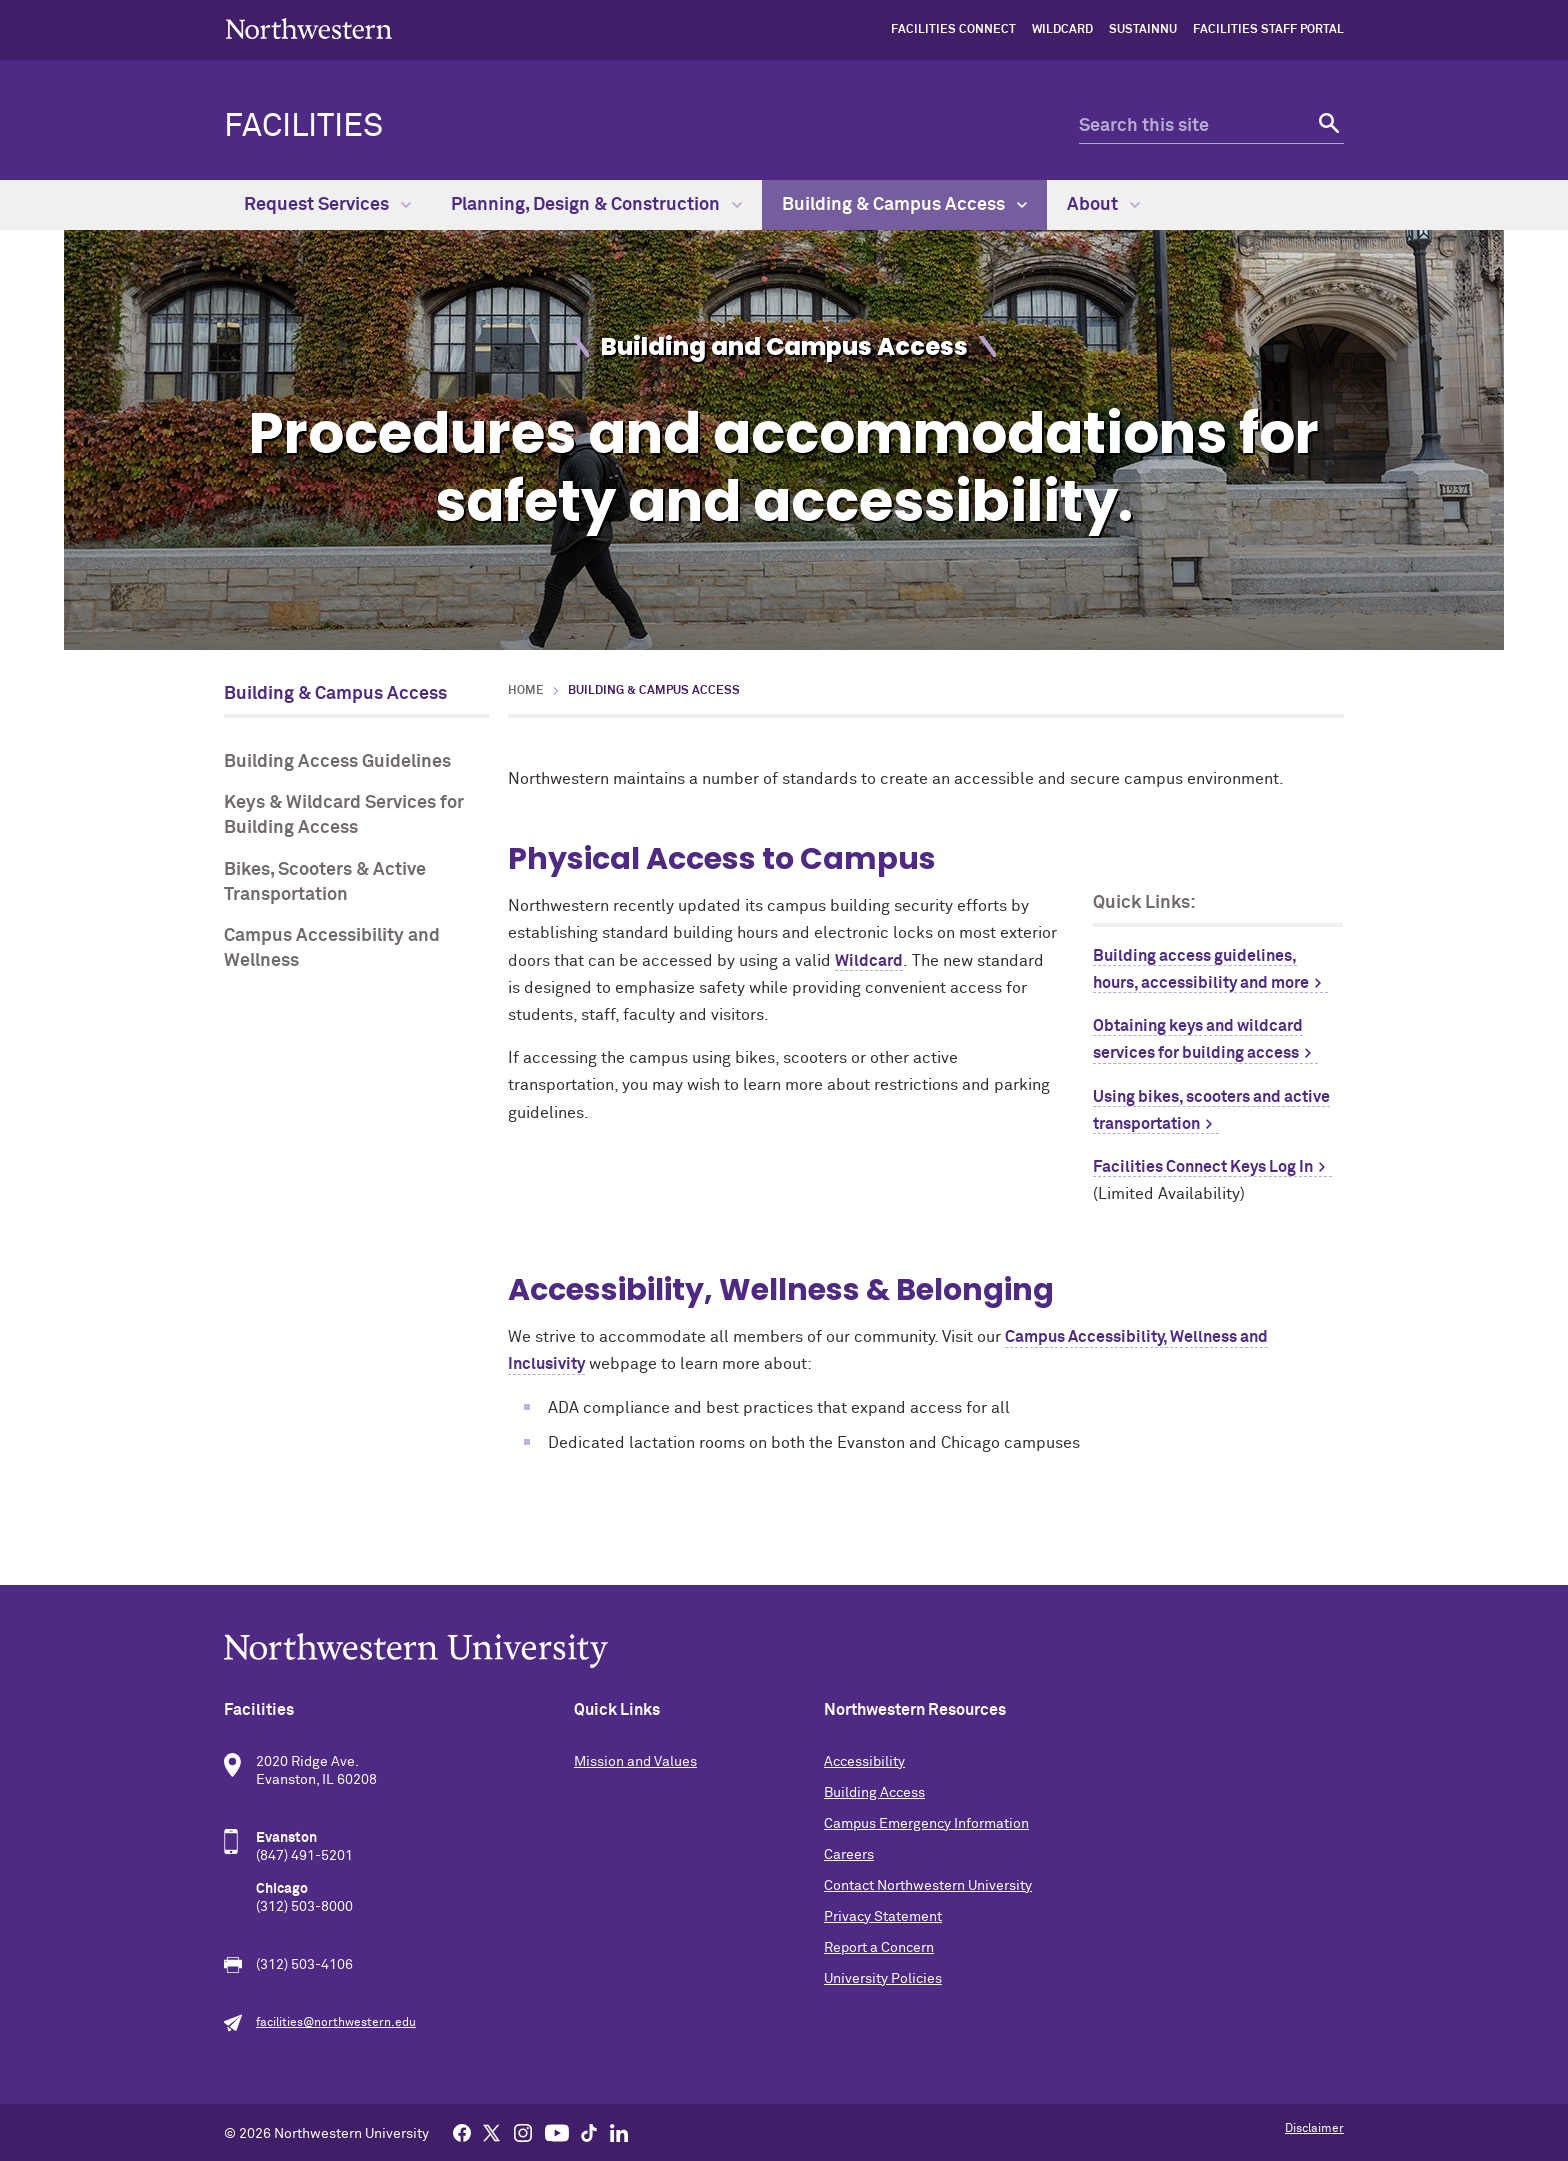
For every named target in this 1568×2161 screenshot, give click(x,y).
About (1103, 205)
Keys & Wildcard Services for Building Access (344, 815)
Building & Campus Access (904, 205)
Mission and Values (635, 1762)
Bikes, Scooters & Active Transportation (325, 882)
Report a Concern (879, 1948)
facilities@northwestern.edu (336, 2023)
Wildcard (1062, 30)
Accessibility (864, 1762)
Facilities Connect (953, 30)
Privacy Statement (883, 1917)
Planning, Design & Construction (596, 205)
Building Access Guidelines (337, 762)
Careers (849, 1855)
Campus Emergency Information (926, 1824)
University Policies (883, 1979)
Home (526, 691)
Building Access (874, 1793)
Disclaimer (1314, 2129)
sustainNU (1143, 30)
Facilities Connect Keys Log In (1203, 1167)
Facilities (303, 127)
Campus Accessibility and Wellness (332, 948)
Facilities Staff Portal (1268, 30)
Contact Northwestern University (928, 1886)
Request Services (327, 205)
